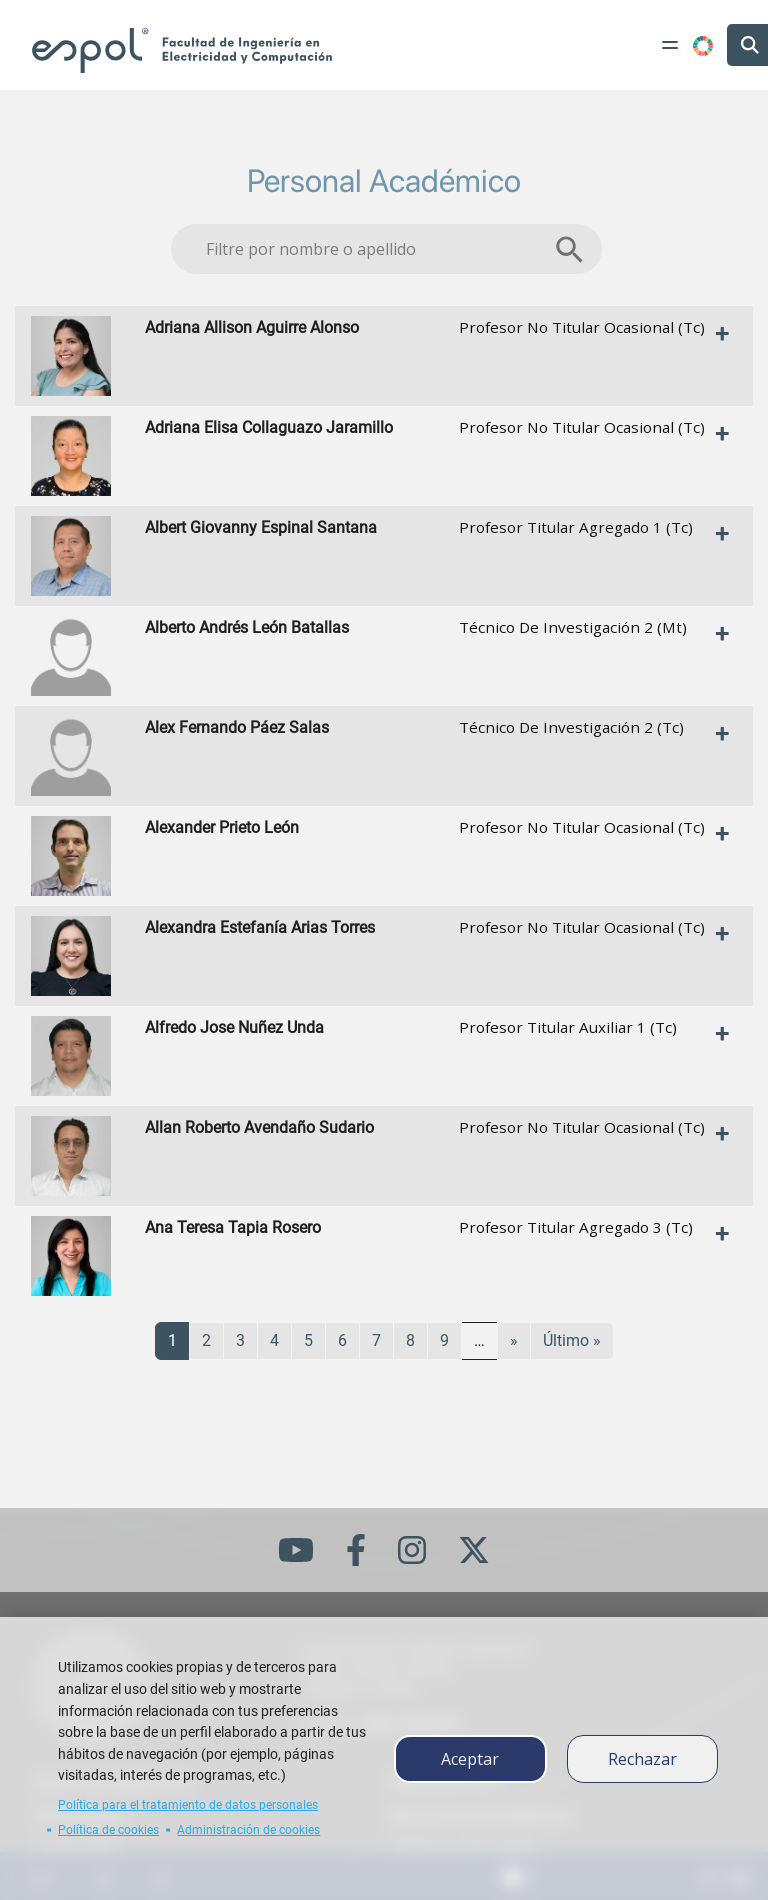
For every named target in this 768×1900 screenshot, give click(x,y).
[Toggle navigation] (670, 45)
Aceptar (470, 1759)
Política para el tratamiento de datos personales (188, 1805)
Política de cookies (108, 1830)
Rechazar (642, 1759)
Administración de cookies (248, 1830)
